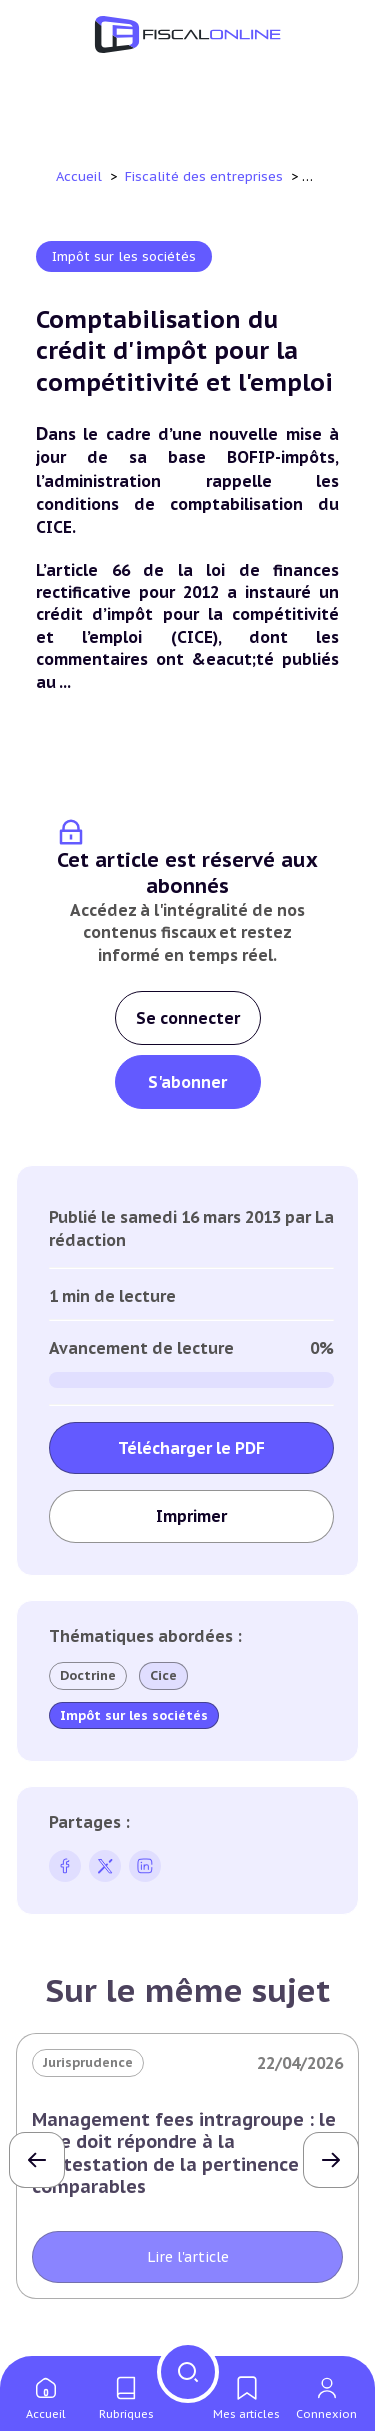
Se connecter (188, 1018)
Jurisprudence (88, 2062)
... (65, 682)
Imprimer (191, 1516)
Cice (163, 1676)
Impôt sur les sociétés (124, 256)
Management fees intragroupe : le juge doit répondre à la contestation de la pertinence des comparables (184, 2153)
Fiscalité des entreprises (206, 176)
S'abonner (187, 1082)
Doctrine (88, 1675)
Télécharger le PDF (191, 1448)
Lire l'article (188, 2257)
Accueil (79, 176)
